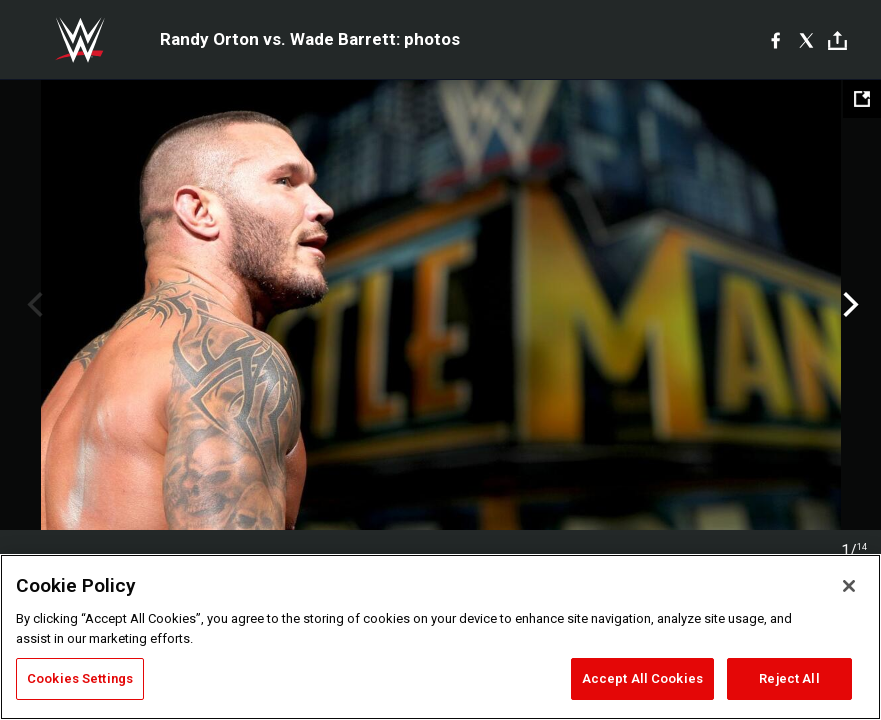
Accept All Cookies (642, 678)
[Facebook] (775, 40)
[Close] (849, 586)
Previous (32, 305)
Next (848, 305)
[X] (806, 40)
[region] (440, 637)
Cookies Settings (80, 678)
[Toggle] (837, 40)
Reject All (789, 678)
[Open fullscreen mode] (862, 99)
